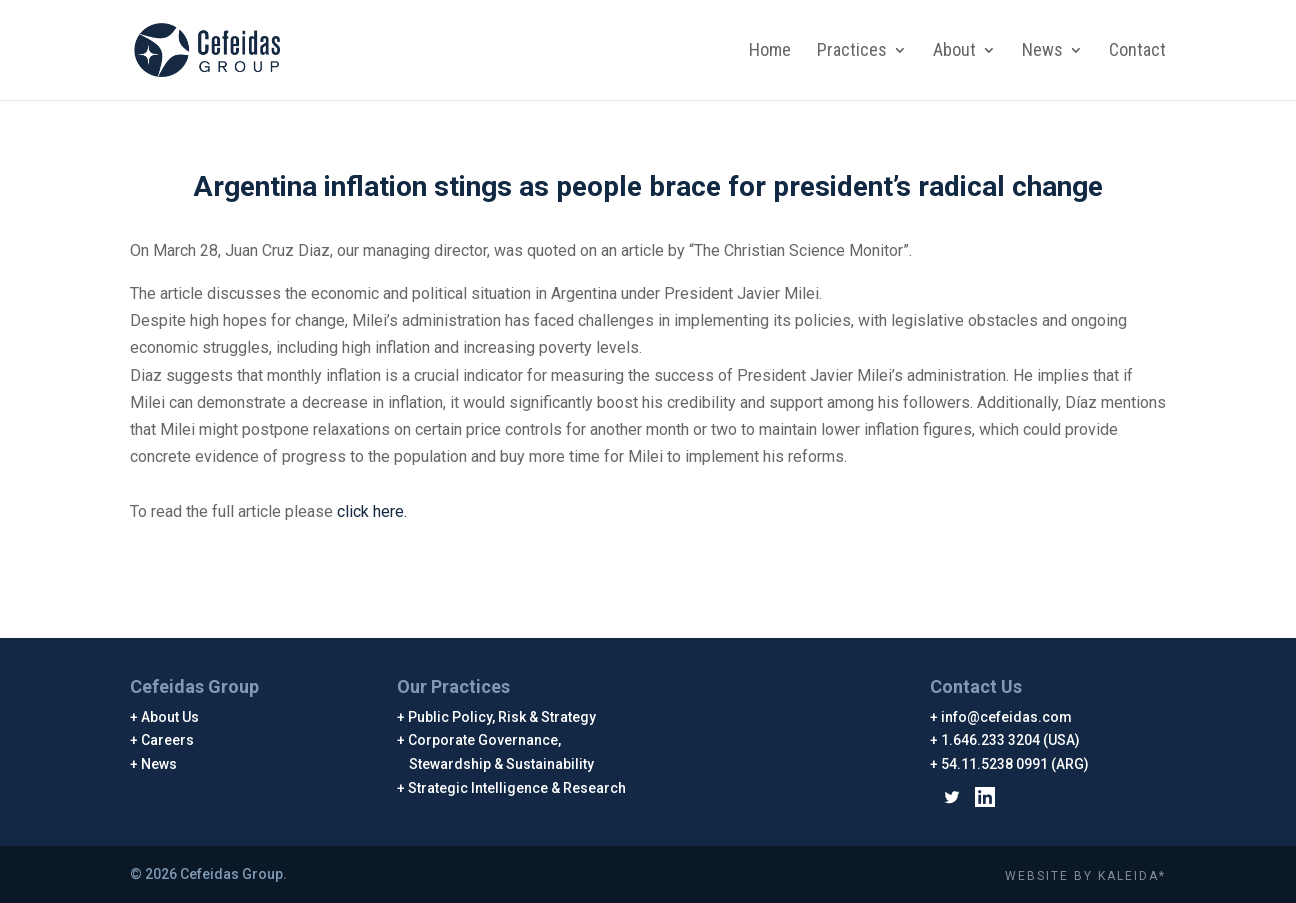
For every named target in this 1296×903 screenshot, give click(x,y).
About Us (170, 717)
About (954, 51)
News (1042, 51)
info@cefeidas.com (1007, 717)
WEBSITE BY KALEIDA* (1085, 876)
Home (770, 51)
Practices (852, 51)
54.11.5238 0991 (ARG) (1015, 764)
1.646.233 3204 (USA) (1011, 740)
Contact (1137, 51)
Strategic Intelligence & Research (517, 788)
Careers (168, 740)
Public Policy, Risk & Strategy (502, 717)
